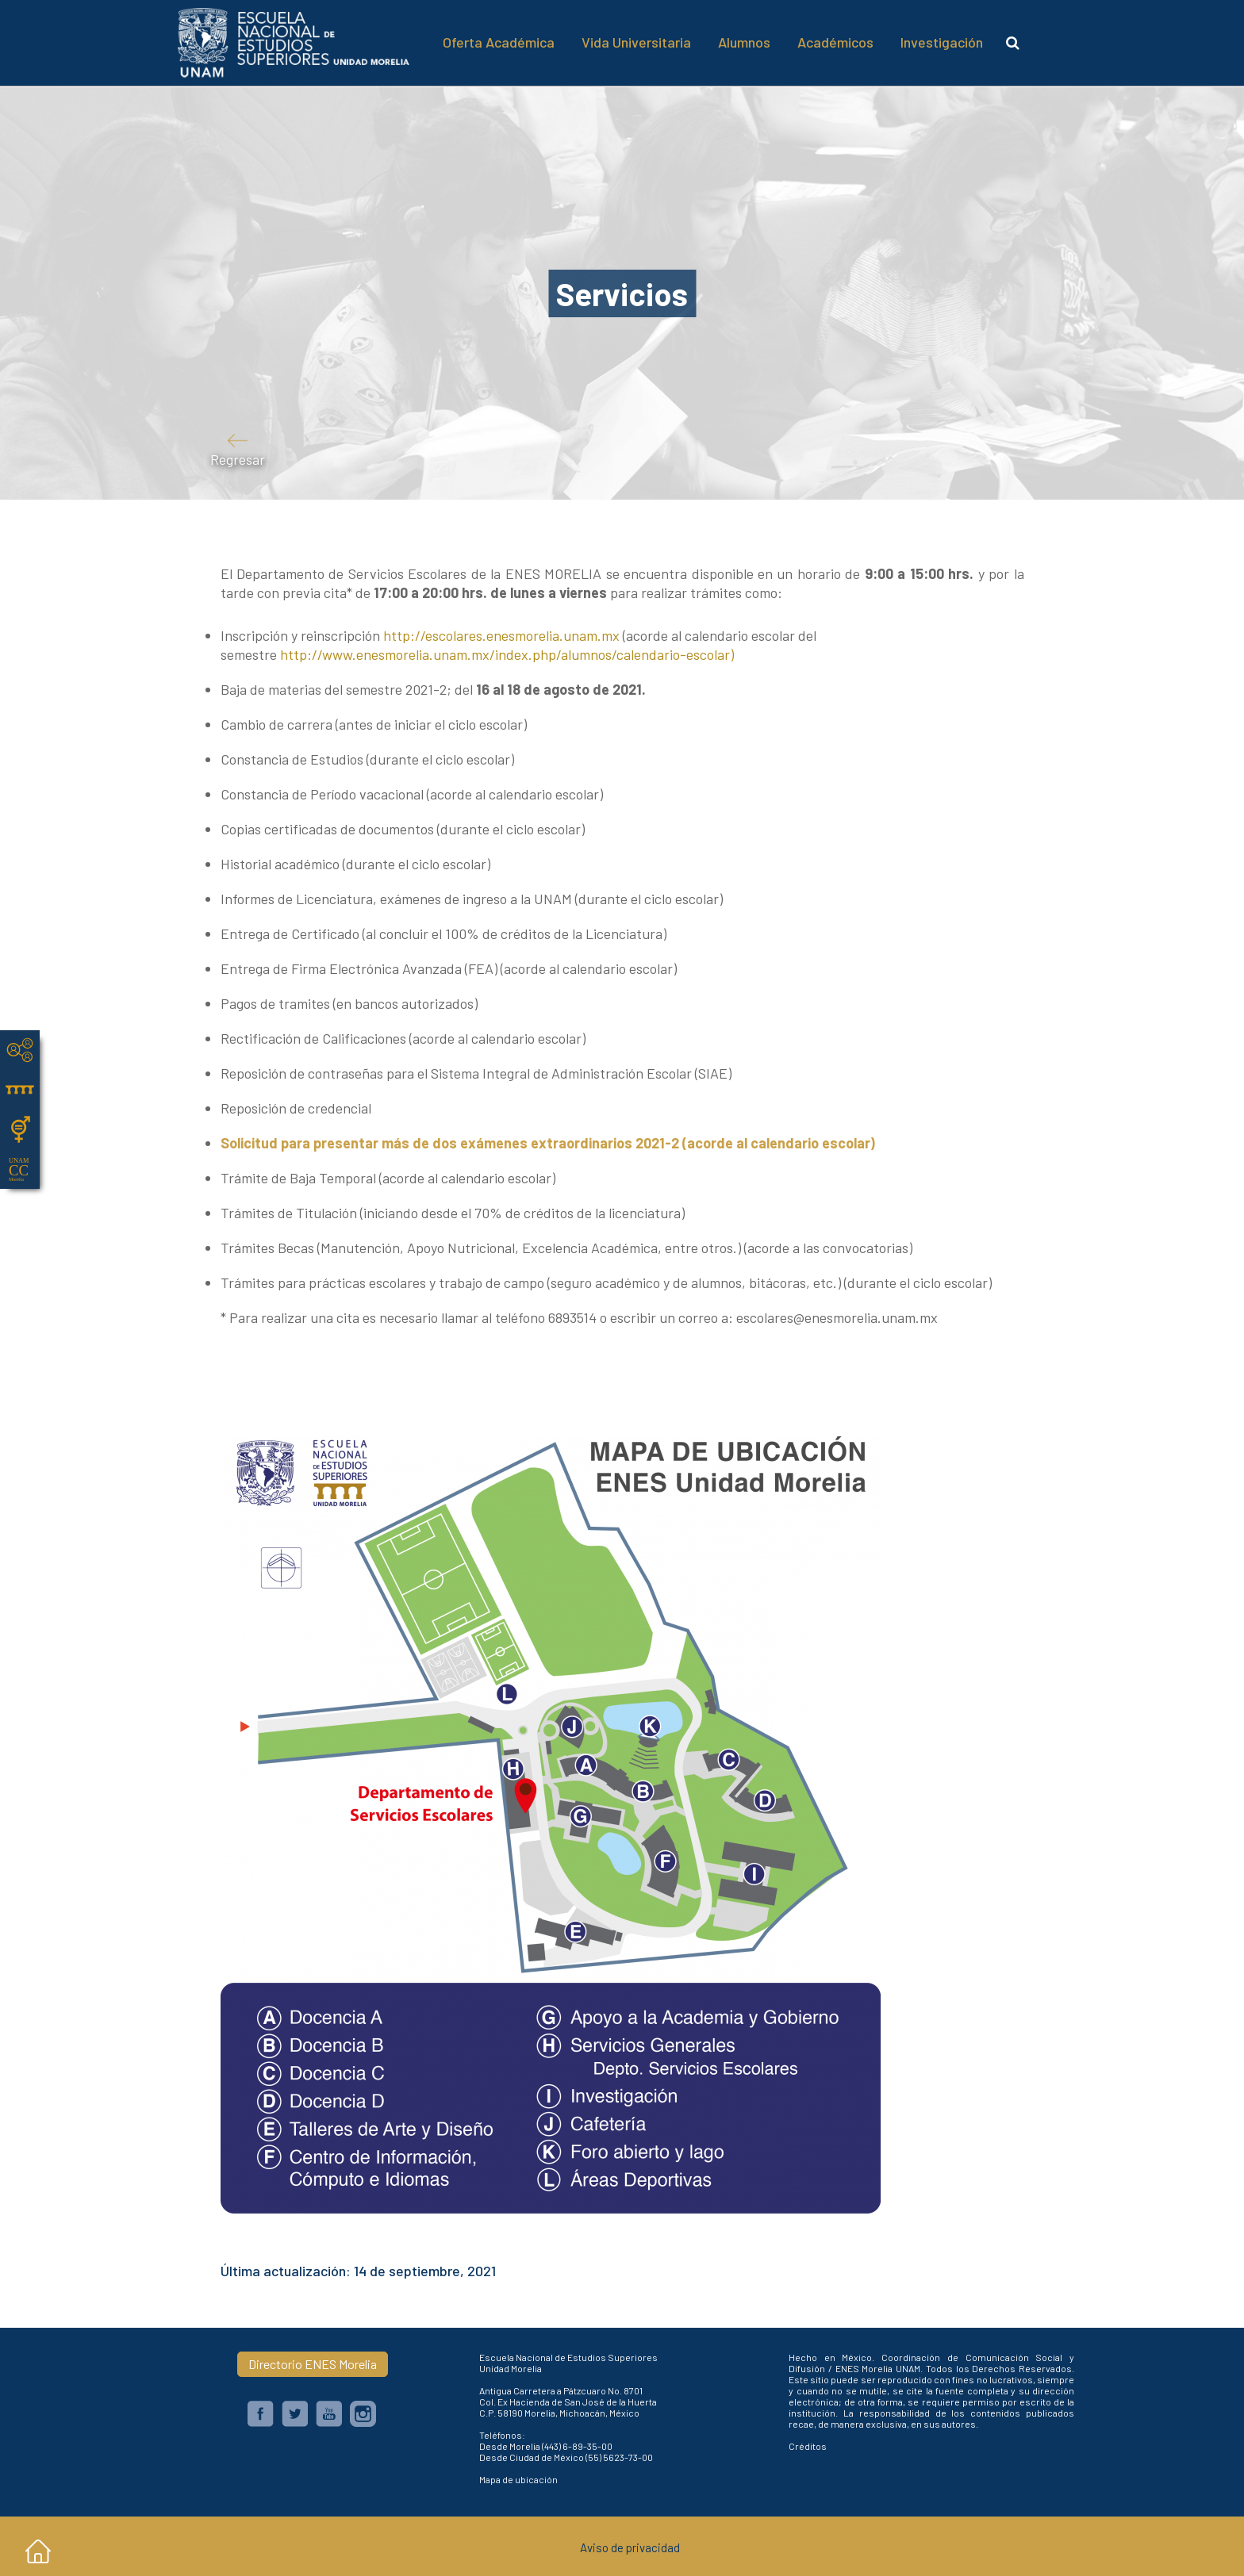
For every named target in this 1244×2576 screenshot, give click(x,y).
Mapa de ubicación (518, 2479)
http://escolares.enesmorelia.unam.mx (501, 635)
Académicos (835, 42)
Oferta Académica (499, 42)
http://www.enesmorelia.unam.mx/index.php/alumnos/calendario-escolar (505, 654)
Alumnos (744, 42)
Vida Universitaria (636, 42)
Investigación (941, 42)
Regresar (237, 457)
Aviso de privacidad (630, 2547)
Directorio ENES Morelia (312, 2363)
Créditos (808, 2445)
